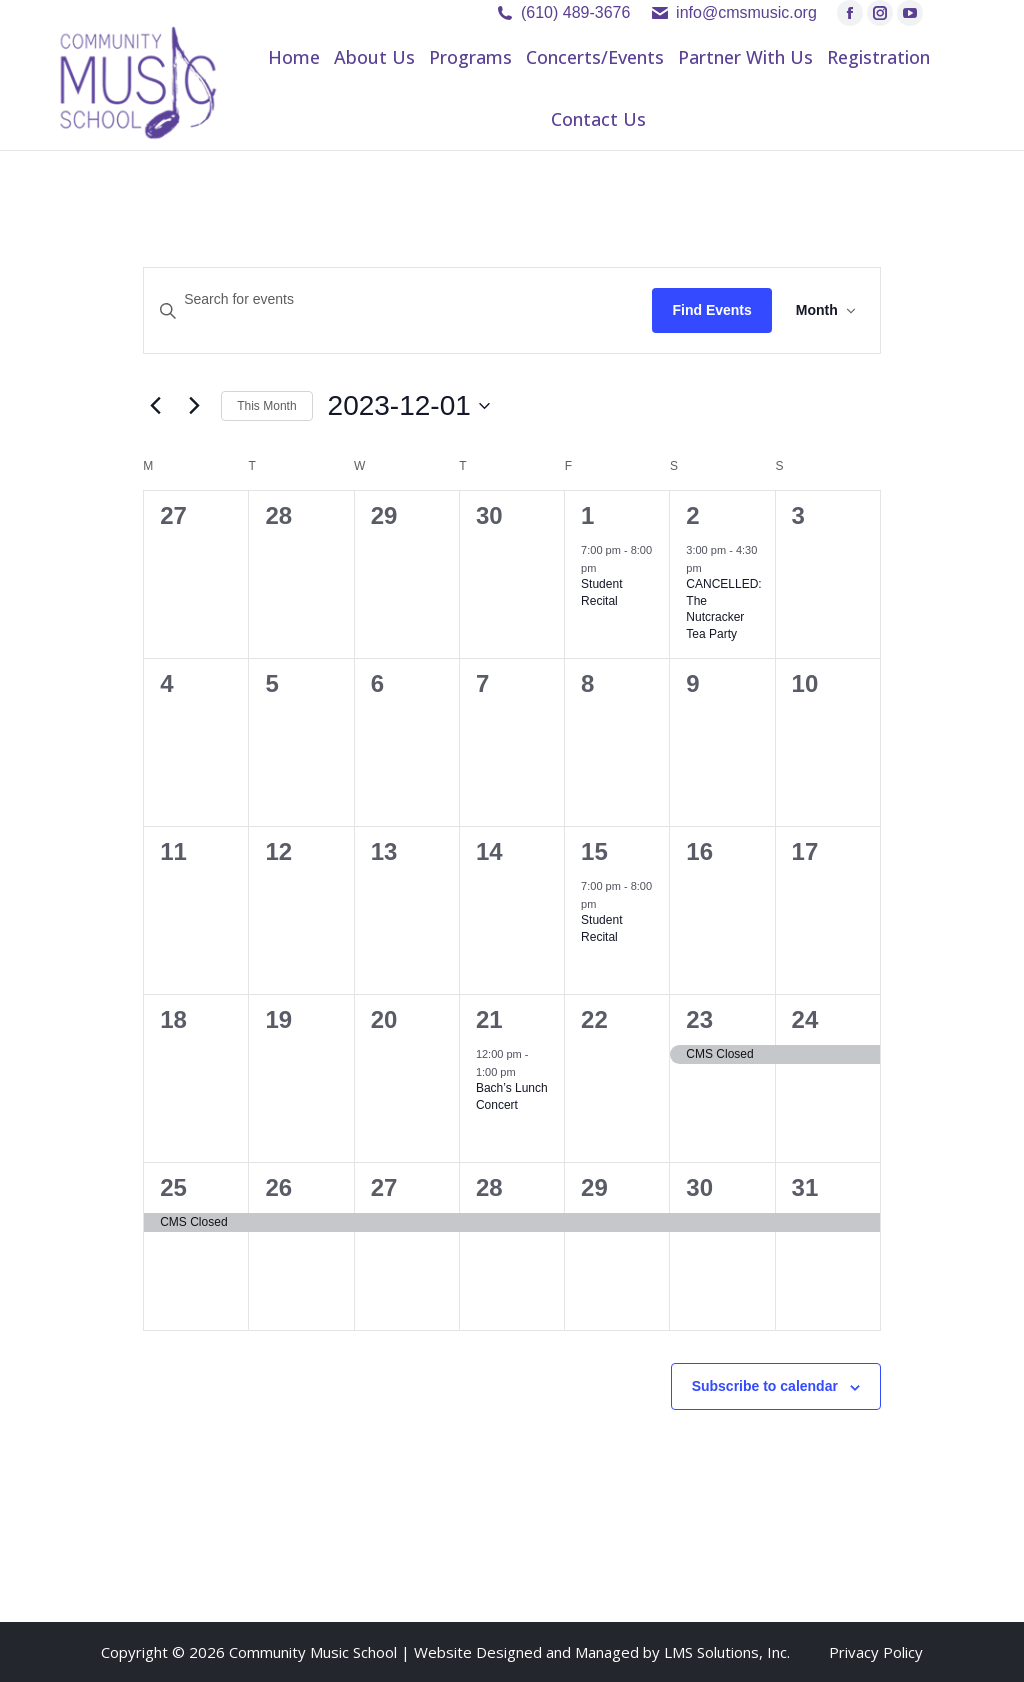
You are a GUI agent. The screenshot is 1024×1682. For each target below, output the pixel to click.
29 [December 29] (594, 1187)
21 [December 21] (489, 1019)
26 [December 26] (278, 1187)
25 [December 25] (173, 1187)
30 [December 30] (699, 1187)
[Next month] (194, 406)
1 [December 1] (587, 515)
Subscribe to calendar (765, 1386)
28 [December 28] (489, 1187)
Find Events (711, 310)
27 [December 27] (384, 1187)
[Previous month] (155, 406)
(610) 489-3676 (575, 12)
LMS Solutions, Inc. (727, 1652)
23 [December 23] (699, 1019)
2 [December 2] (692, 515)
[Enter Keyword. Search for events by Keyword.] (398, 299)
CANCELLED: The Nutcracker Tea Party (723, 609)
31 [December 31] (805, 1187)
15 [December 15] (594, 851)
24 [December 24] (805, 1019)
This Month (266, 406)
